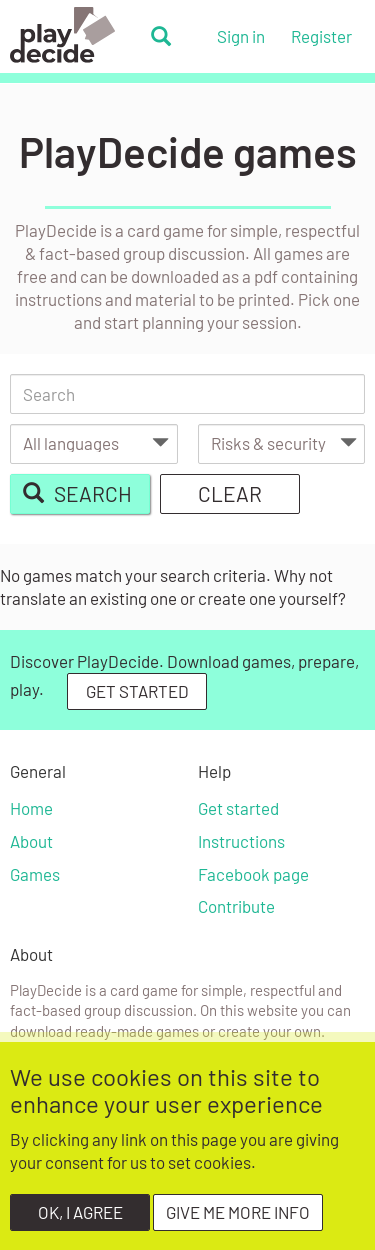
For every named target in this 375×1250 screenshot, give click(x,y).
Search (77, 493)
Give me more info (238, 1223)
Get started (238, 808)
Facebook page (253, 874)
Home (31, 808)
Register (321, 36)
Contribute (236, 906)
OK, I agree (80, 1223)
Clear (230, 493)
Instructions (241, 841)
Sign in (241, 36)
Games (35, 874)
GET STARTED (137, 691)
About (31, 841)
